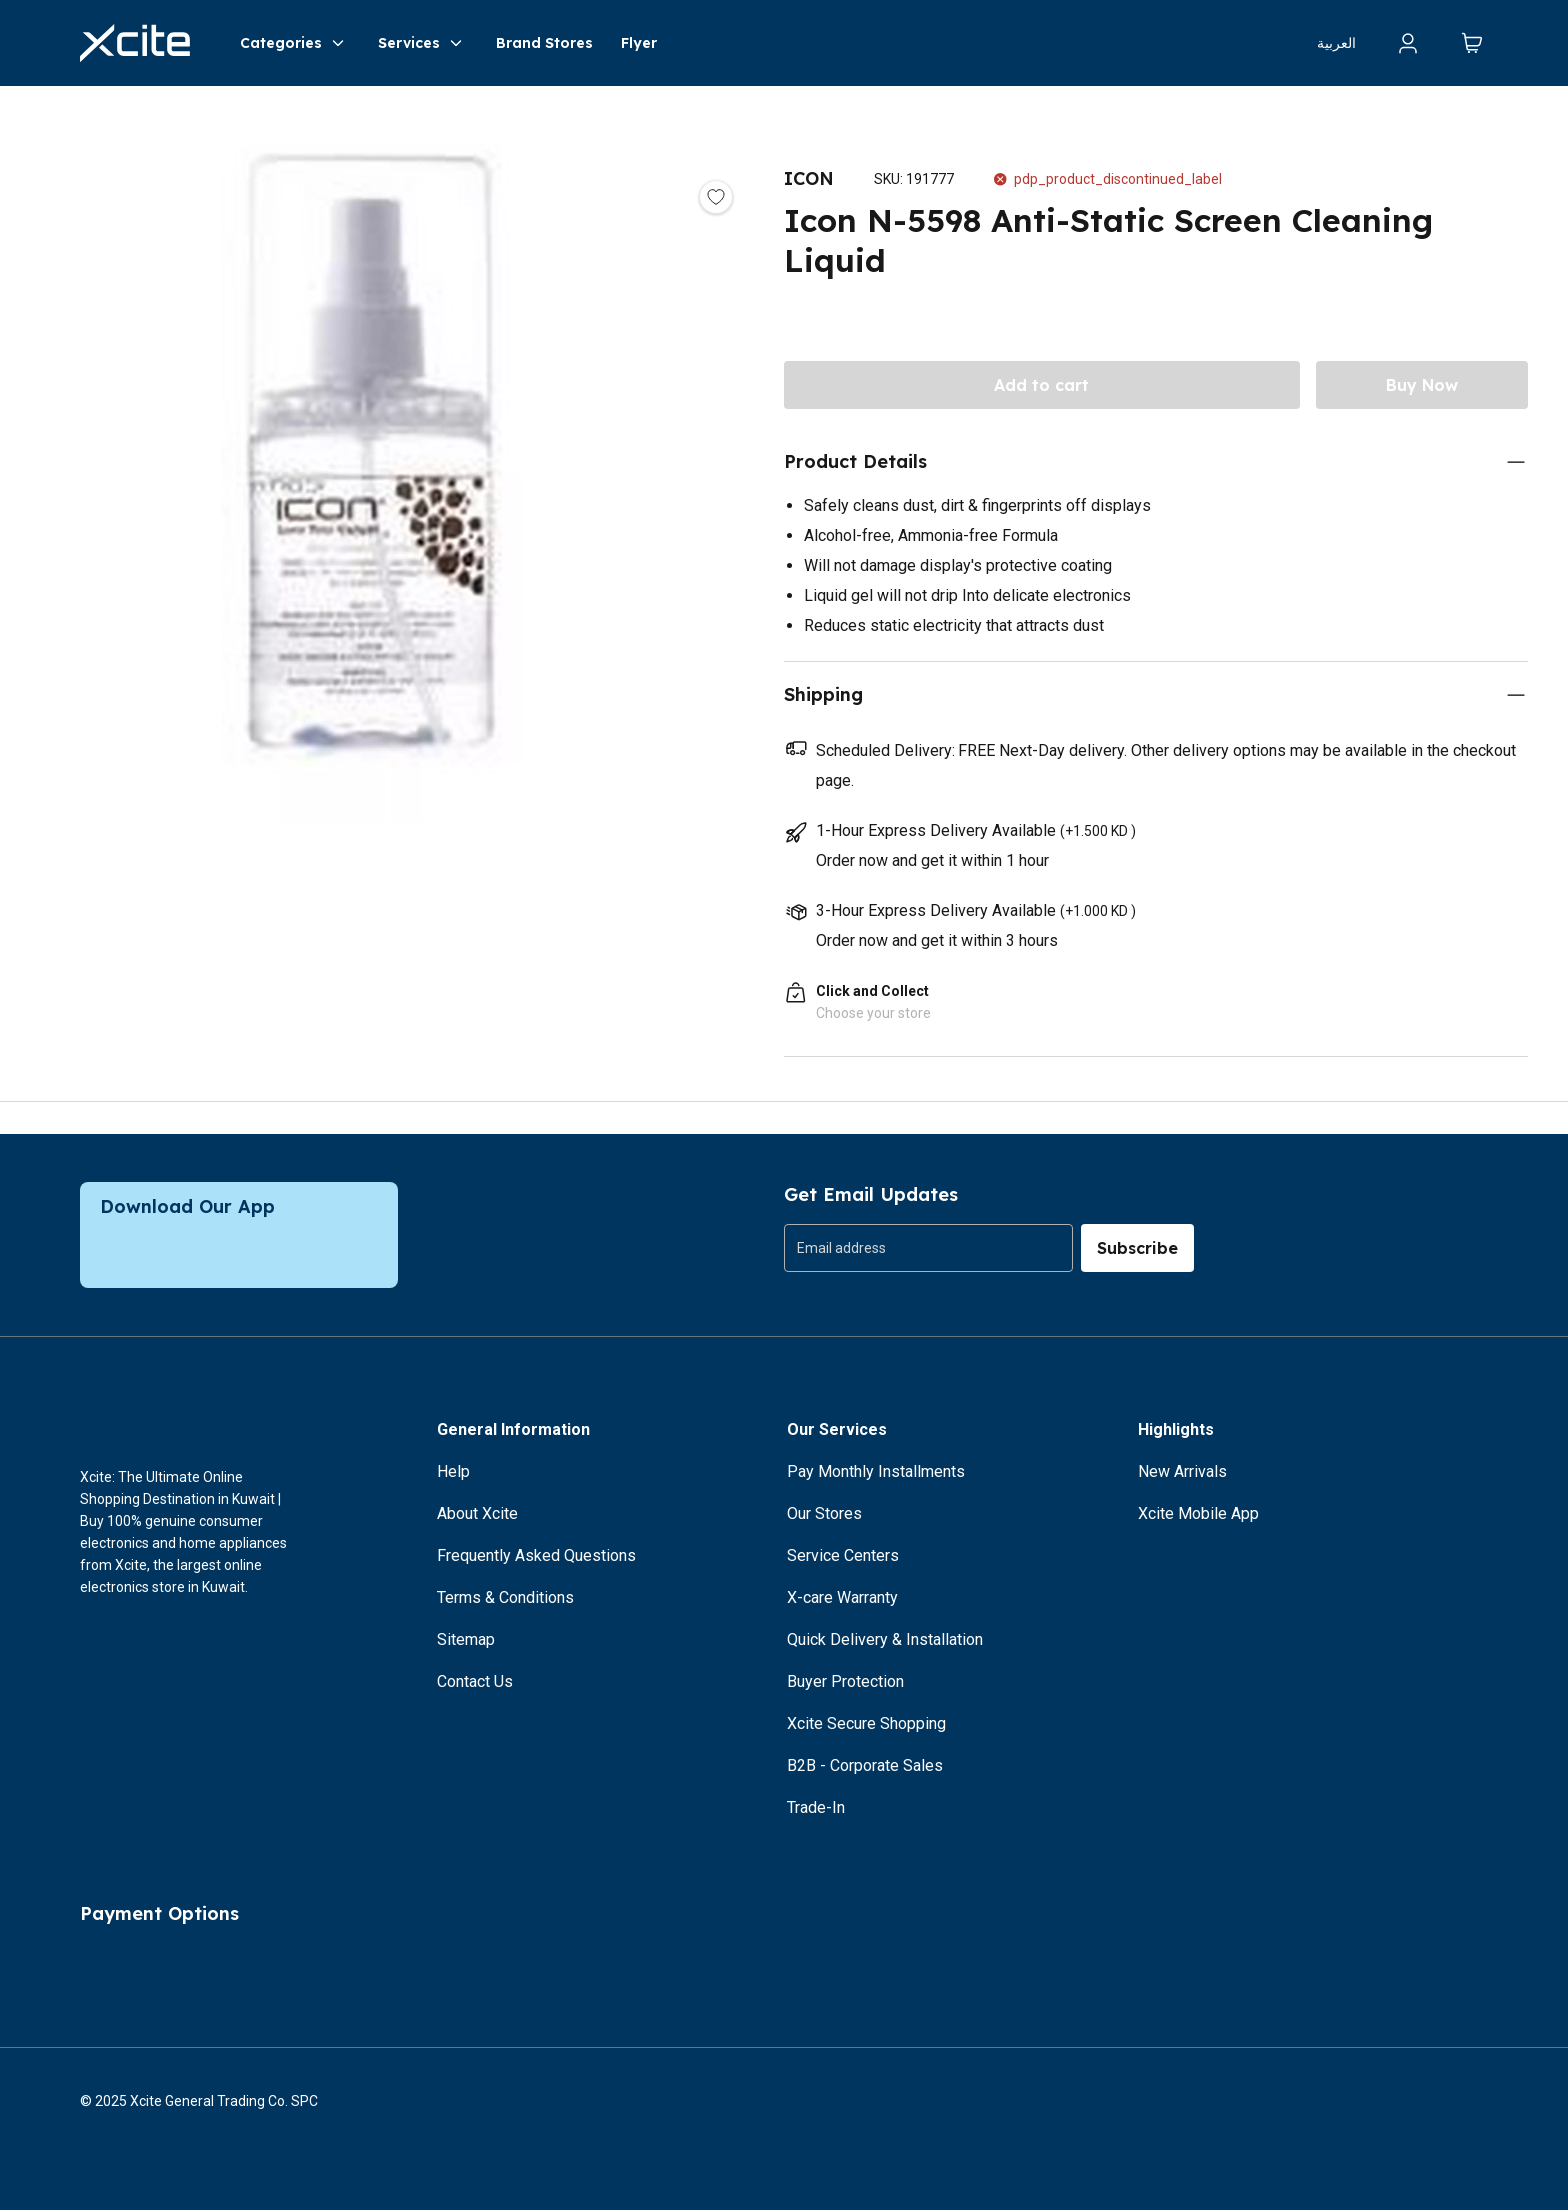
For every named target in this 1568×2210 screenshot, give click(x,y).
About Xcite (477, 1513)
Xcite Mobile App (1198, 1513)
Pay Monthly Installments (876, 1471)
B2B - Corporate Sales (865, 1765)
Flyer (639, 43)
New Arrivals (1182, 1471)
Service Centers (843, 1555)
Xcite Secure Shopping (866, 1723)
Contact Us (475, 1681)
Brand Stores (544, 43)
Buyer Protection (845, 1681)
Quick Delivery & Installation (885, 1639)
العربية (1336, 43)
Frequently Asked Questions (536, 1555)
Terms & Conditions (505, 1597)
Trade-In (816, 1807)
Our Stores (824, 1513)
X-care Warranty (842, 1597)
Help (453, 1471)
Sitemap (466, 1639)
